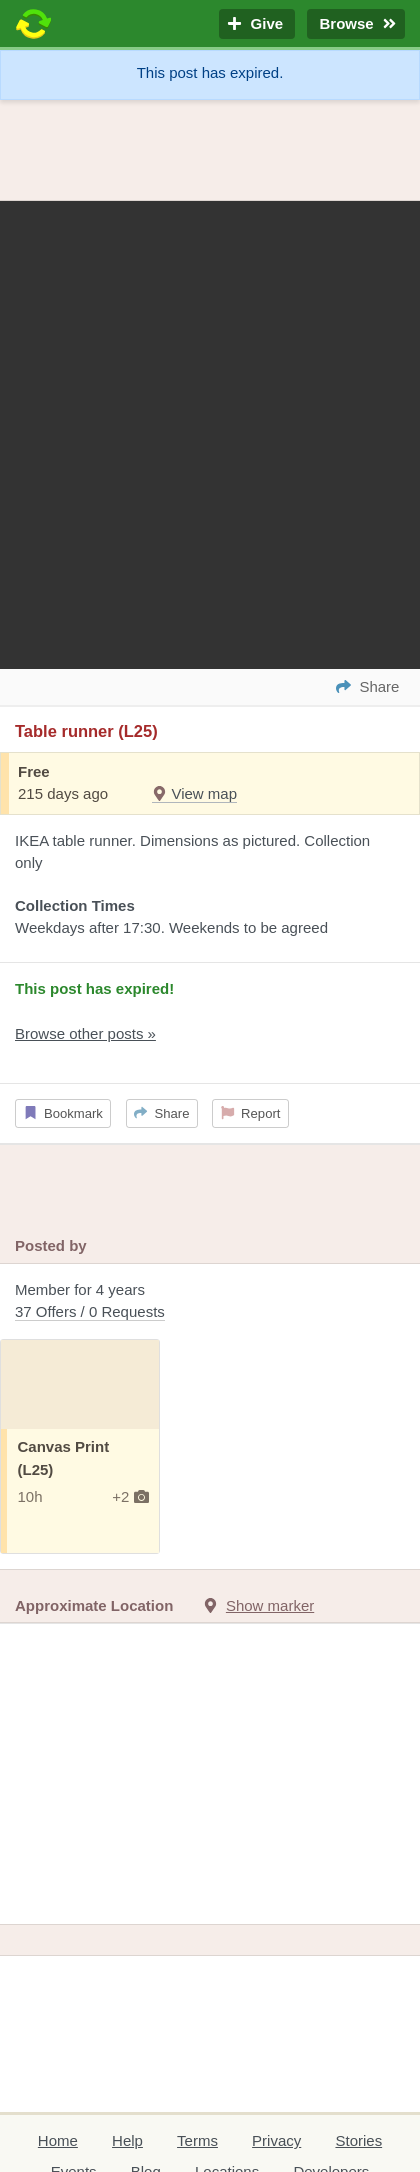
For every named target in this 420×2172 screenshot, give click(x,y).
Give (257, 24)
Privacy (276, 2140)
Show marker (270, 1605)
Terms (197, 2140)
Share (161, 1113)
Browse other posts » (85, 1033)
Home (58, 2140)
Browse (356, 24)
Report (251, 1113)
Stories (358, 2140)
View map (194, 793)
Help (127, 2140)
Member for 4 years (210, 1302)
